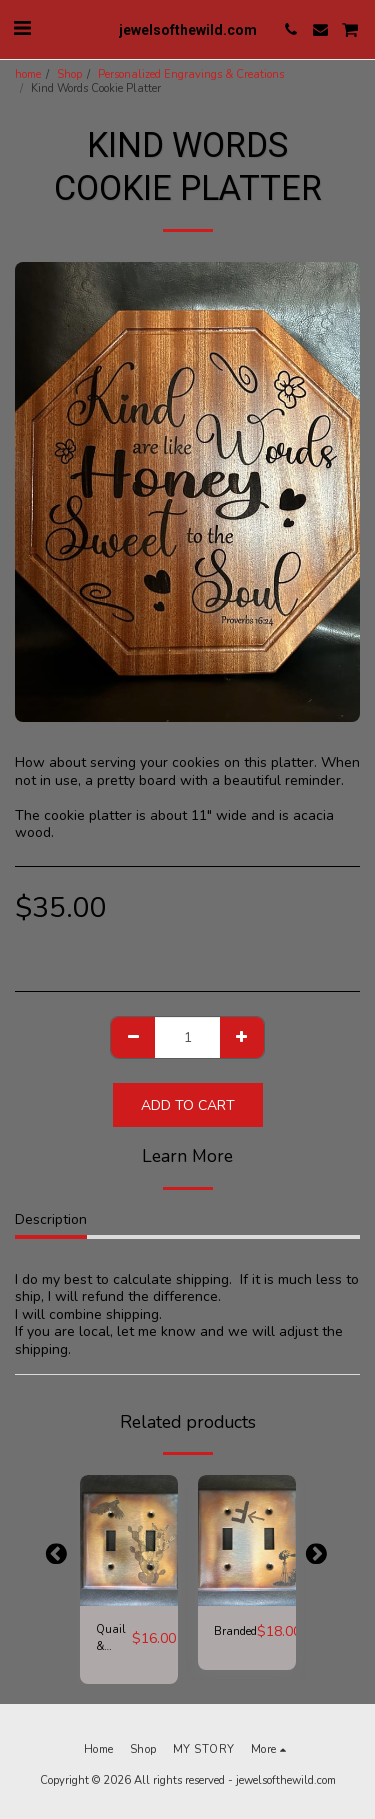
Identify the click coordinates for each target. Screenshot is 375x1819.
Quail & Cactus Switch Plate (114, 1639)
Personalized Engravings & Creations (191, 74)
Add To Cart (188, 1105)
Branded (235, 1631)
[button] (22, 28)
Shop (69, 74)
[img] (129, 1540)
